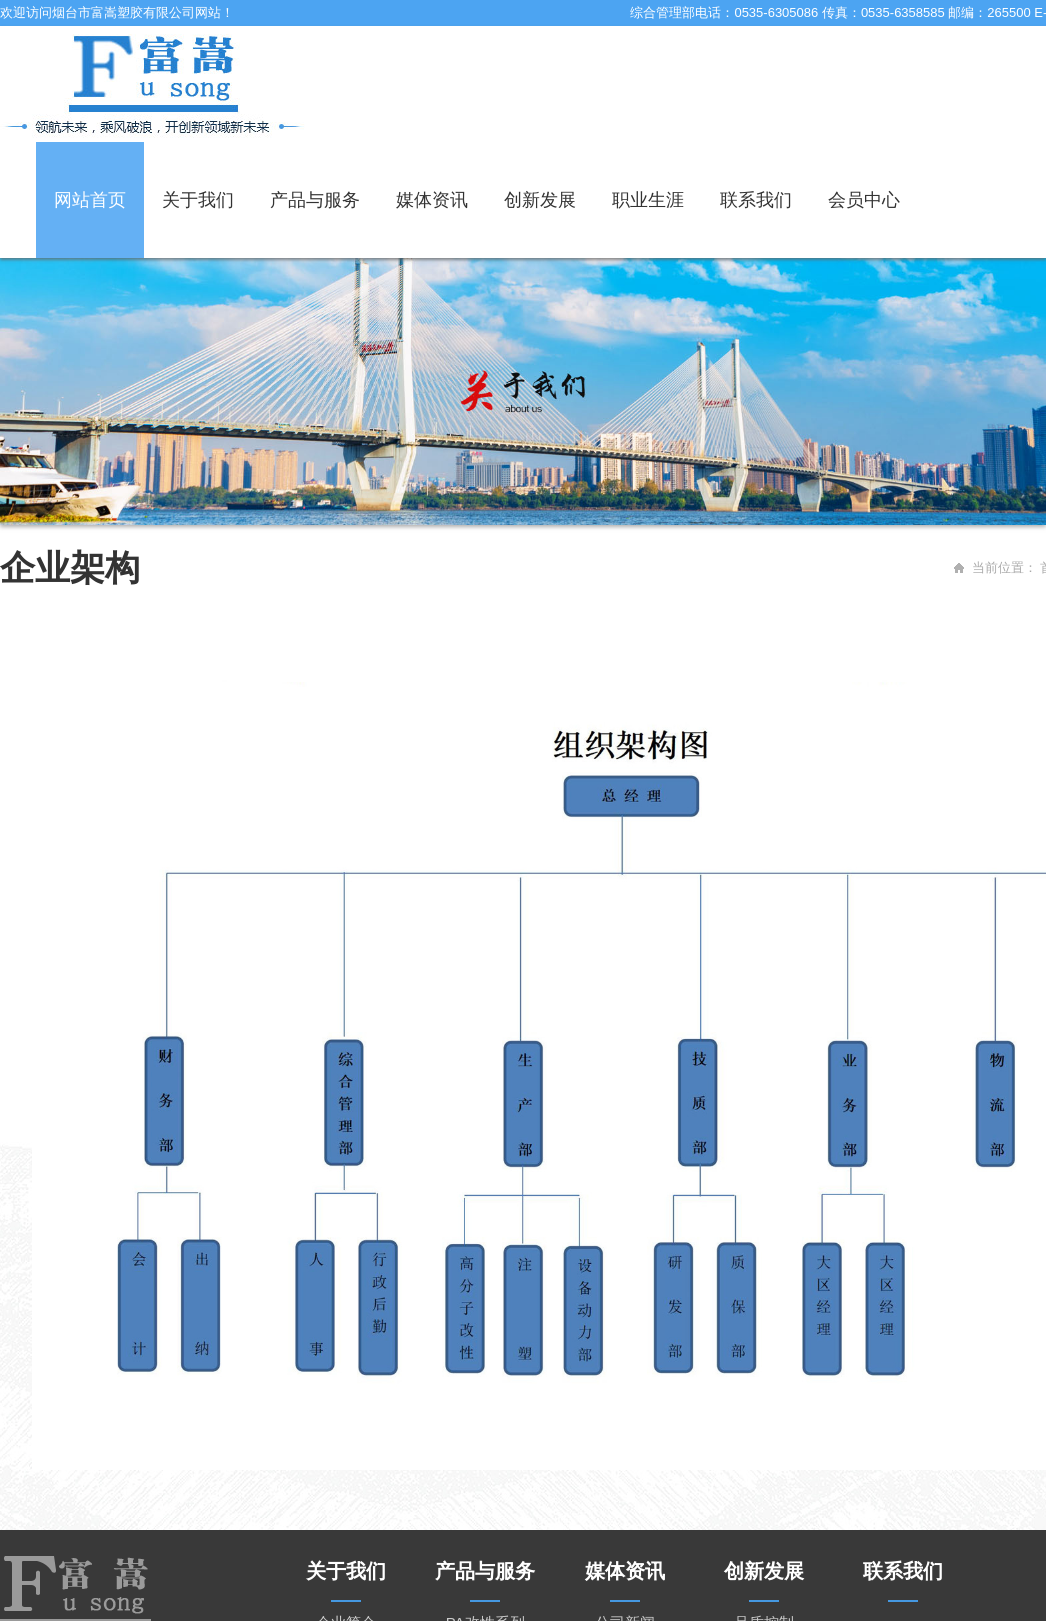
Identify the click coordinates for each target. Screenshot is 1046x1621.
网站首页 (90, 200)
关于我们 (198, 200)
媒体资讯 (432, 200)
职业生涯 (648, 200)
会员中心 (864, 200)
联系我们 (756, 200)
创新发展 (540, 200)
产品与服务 (315, 200)
